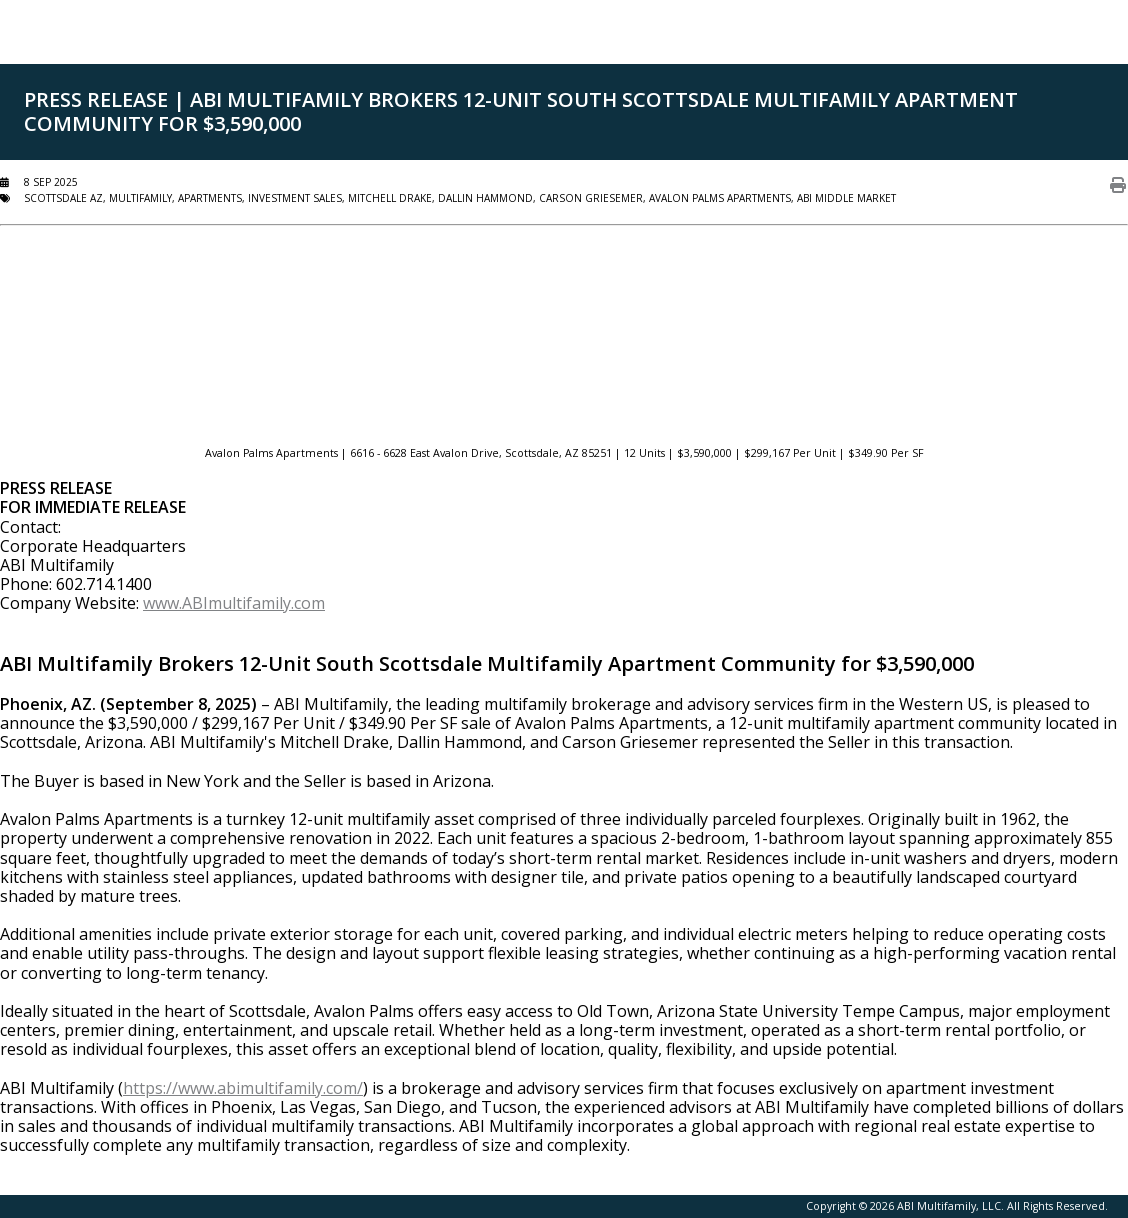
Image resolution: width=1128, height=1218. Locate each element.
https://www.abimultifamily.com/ (243, 1088)
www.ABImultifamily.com (234, 603)
